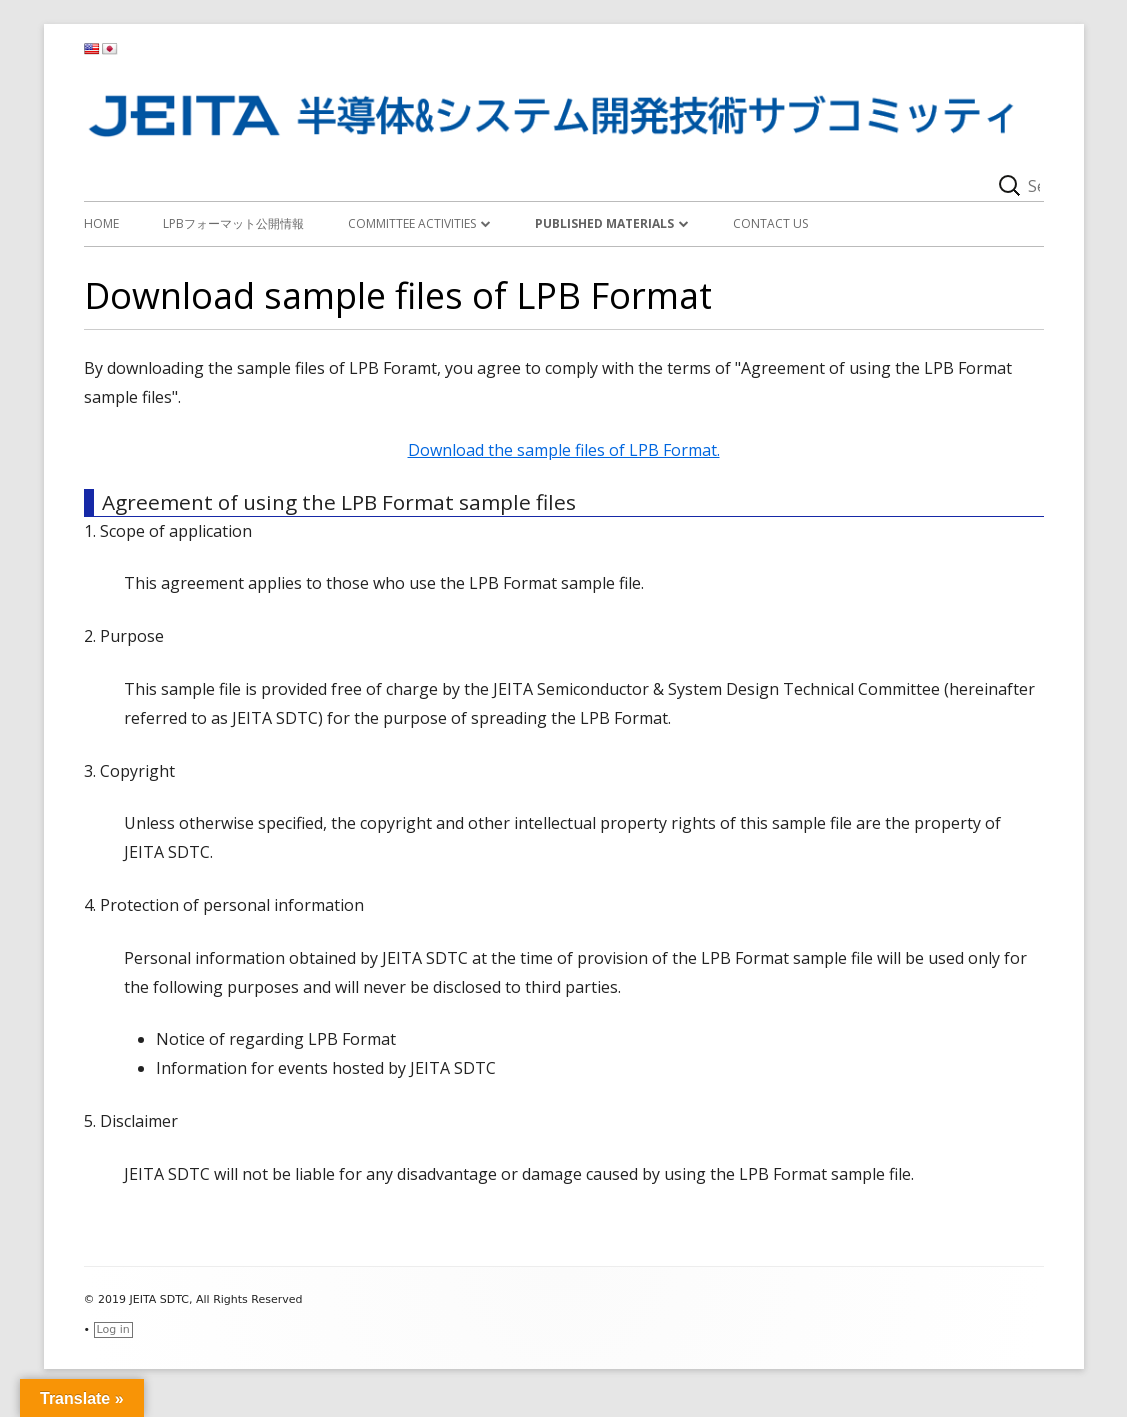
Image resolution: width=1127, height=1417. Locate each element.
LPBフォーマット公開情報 (233, 223)
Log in (113, 1329)
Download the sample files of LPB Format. (564, 450)
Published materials (604, 223)
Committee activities (412, 223)
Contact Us (770, 223)
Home (101, 223)
